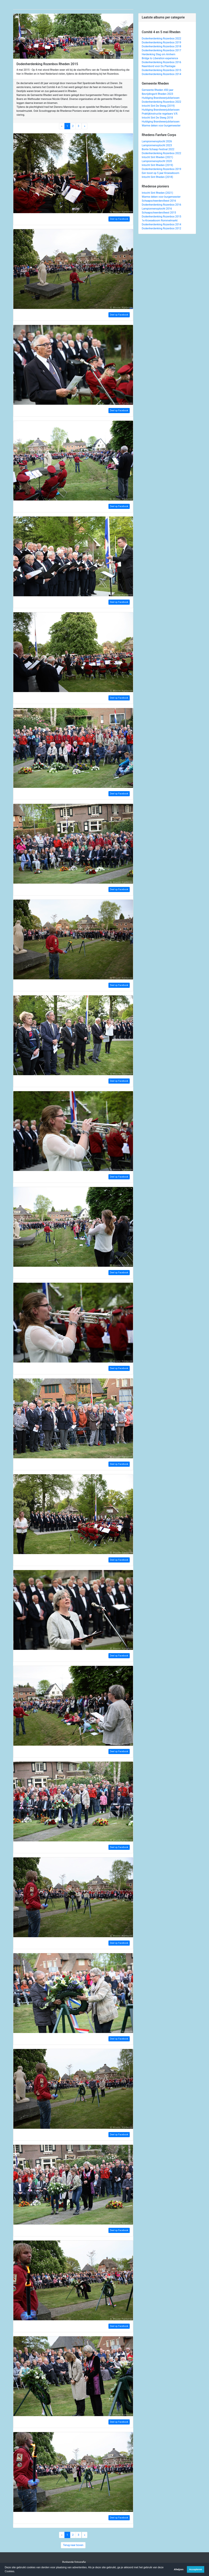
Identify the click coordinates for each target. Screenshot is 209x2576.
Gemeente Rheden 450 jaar (157, 89)
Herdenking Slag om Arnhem (158, 54)
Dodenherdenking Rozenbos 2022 (161, 38)
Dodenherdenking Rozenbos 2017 (161, 50)
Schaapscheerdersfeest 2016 (159, 200)
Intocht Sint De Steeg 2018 (157, 117)
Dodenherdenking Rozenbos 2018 (161, 46)
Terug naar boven (73, 2545)
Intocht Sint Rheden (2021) (157, 157)
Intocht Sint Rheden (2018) (157, 177)
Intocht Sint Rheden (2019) (157, 165)
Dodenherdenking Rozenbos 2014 (161, 74)
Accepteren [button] (195, 2569)
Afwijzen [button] (178, 2569)
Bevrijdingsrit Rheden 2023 (157, 93)
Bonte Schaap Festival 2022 (158, 149)
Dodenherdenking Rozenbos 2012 (161, 228)
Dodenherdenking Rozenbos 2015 (161, 70)
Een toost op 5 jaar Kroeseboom (160, 173)
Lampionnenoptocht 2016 (157, 208)
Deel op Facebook (119, 219)
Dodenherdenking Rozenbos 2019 (161, 42)
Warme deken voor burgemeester (161, 125)
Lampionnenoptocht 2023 (157, 145)
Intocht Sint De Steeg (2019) (158, 105)
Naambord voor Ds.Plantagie (158, 66)
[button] (16, 2571)
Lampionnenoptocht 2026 (157, 141)
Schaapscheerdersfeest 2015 (159, 212)
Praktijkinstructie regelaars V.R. (160, 113)
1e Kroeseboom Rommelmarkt (160, 220)
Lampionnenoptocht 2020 (157, 161)
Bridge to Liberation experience (160, 58)
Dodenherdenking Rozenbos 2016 (161, 62)
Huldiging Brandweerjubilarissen (160, 97)
